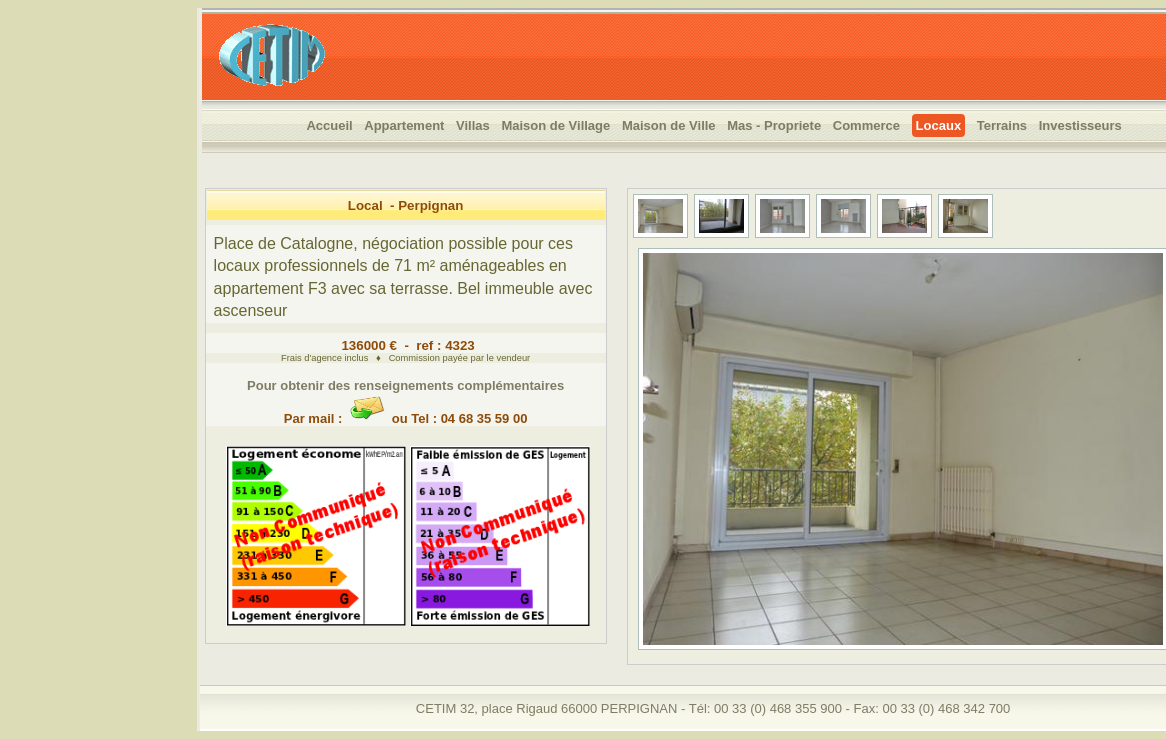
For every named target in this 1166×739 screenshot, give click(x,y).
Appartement (404, 125)
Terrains (1002, 125)
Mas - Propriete (774, 125)
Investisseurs (1080, 125)
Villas (473, 125)
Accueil (329, 125)
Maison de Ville (669, 125)
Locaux (939, 125)
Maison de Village (555, 125)
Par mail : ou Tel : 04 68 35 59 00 (406, 411)
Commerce (866, 125)
